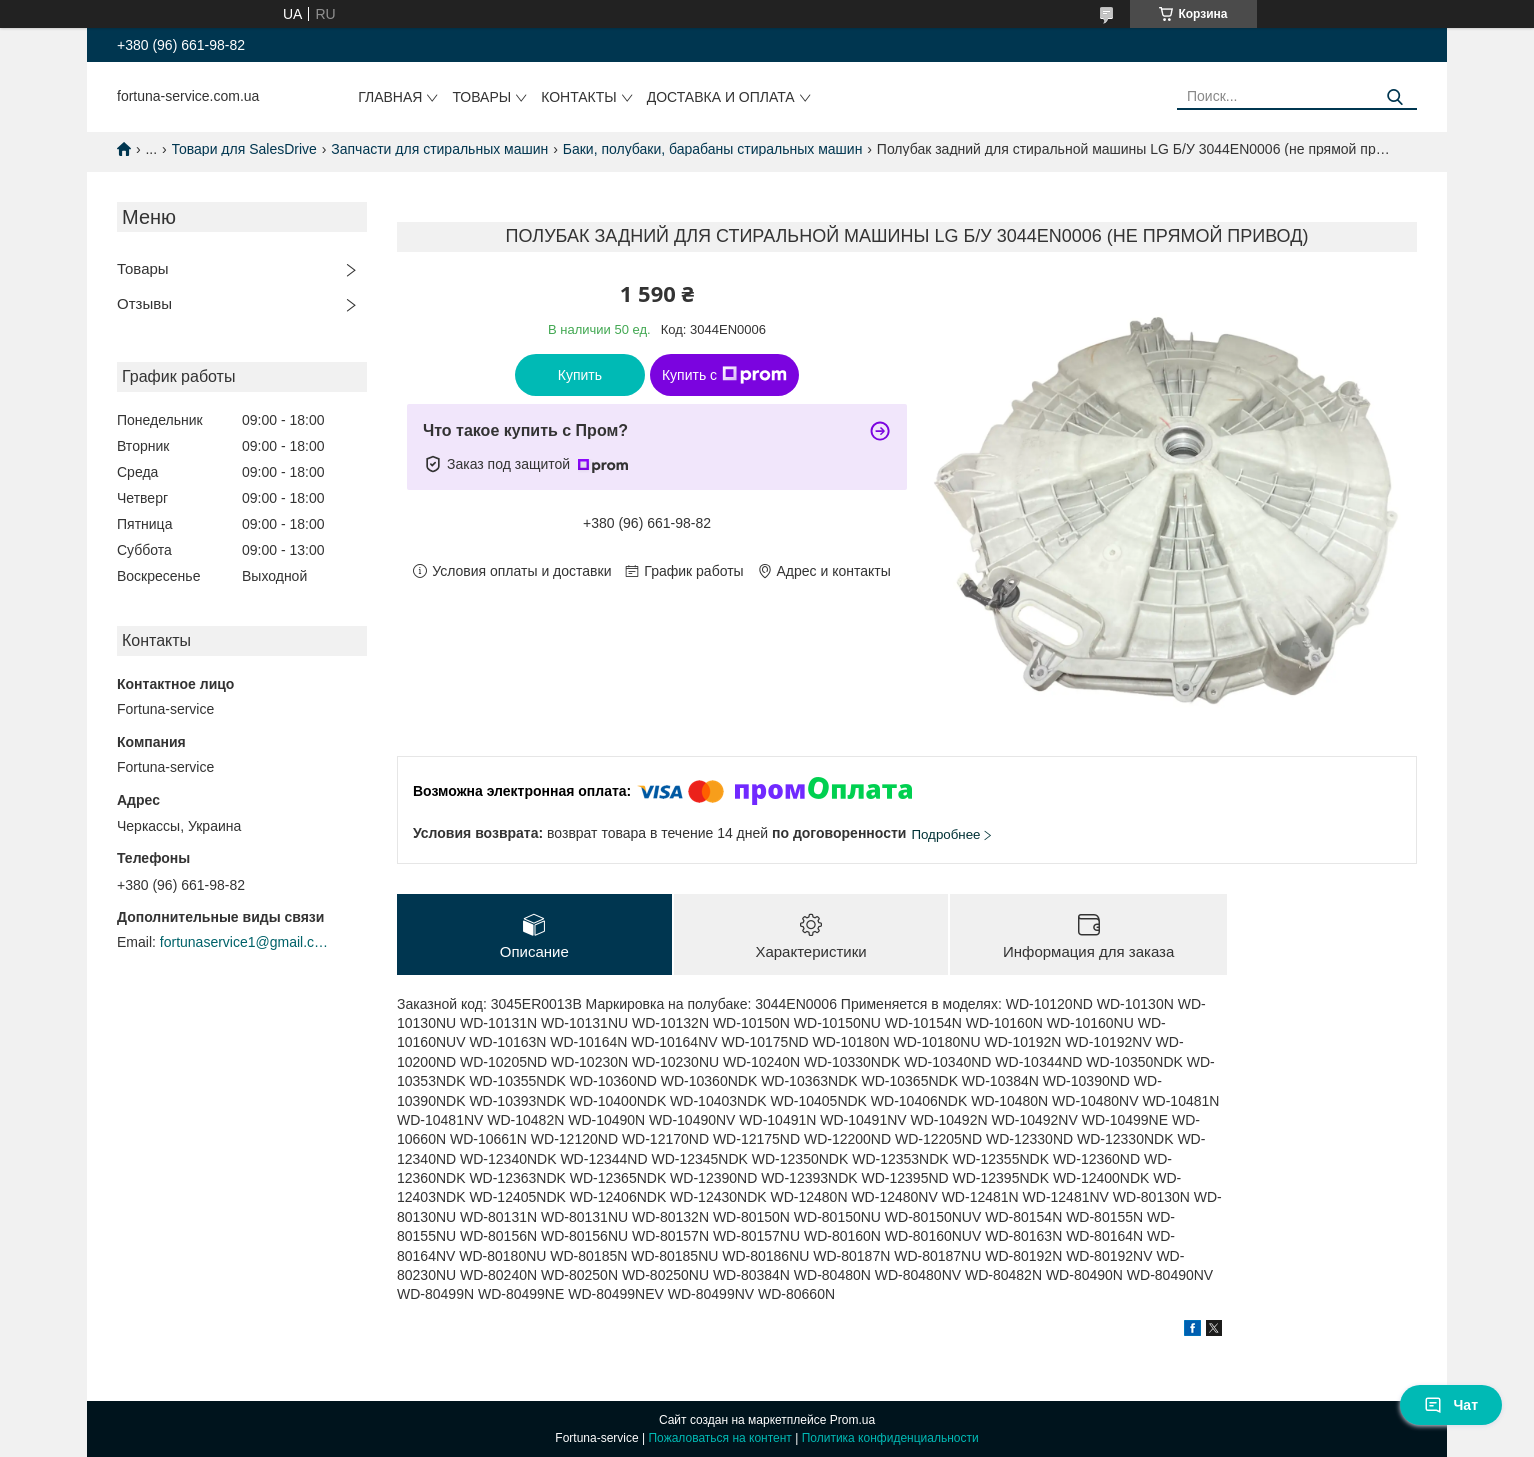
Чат (1451, 1405)
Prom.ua (852, 1420)
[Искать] (1394, 97)
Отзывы (144, 303)
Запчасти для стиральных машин (439, 149)
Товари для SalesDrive (244, 149)
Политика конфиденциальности (890, 1438)
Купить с (724, 375)
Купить (580, 375)
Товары (481, 97)
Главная (390, 97)
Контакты (579, 97)
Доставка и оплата (721, 97)
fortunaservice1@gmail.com (245, 942)
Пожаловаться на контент (719, 1438)
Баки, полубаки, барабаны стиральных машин (713, 149)
